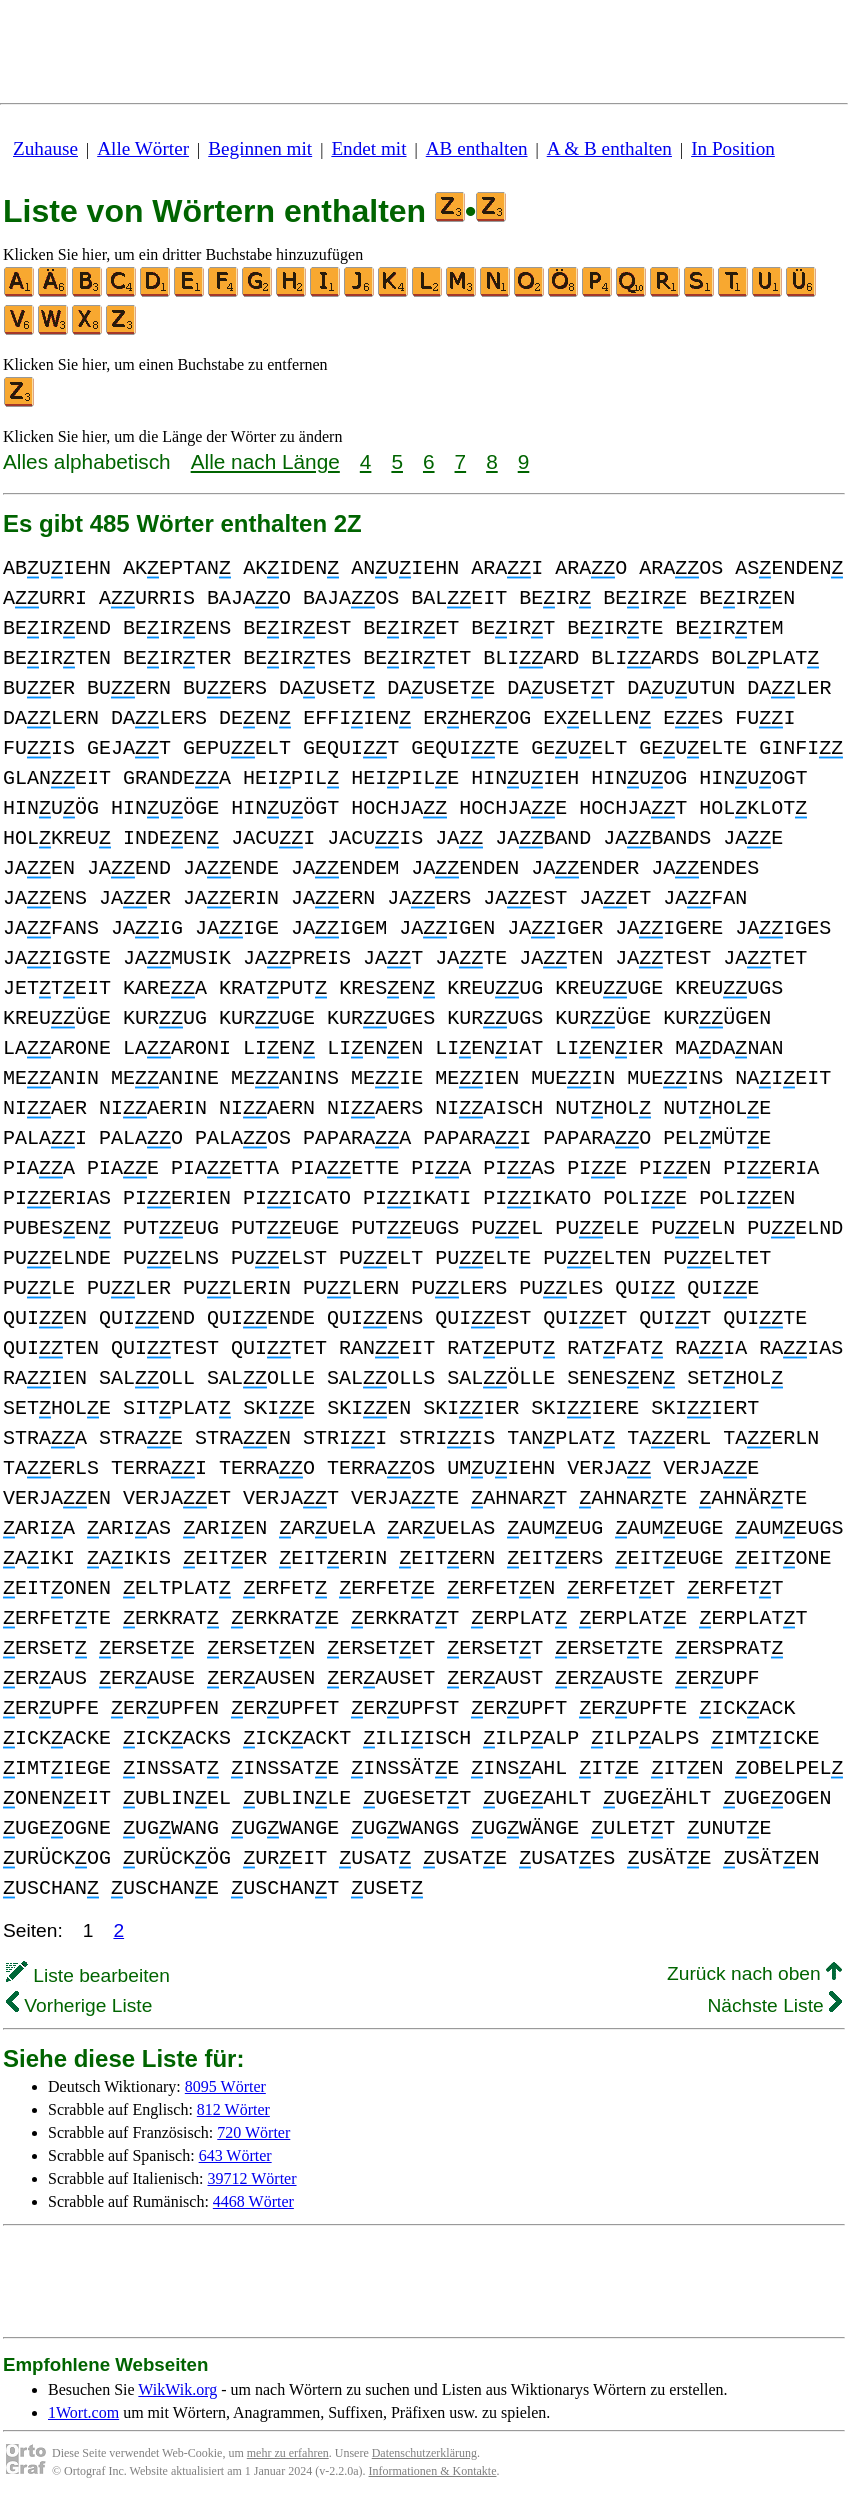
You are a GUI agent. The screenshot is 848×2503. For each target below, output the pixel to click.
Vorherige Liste (79, 2005)
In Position (733, 148)
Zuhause (45, 148)
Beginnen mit (260, 148)
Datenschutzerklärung (424, 2453)
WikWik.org (177, 2389)
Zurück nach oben (754, 1973)
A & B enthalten (609, 148)
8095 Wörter (225, 2086)
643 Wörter (235, 2155)
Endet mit (368, 148)
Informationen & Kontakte (433, 2471)
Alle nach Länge (265, 461)
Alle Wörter (143, 148)
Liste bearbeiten (88, 1975)
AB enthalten (477, 148)
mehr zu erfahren (288, 2453)
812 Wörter (233, 2109)
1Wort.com (83, 2412)
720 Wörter (253, 2132)
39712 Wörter (252, 2178)
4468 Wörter (253, 2201)
